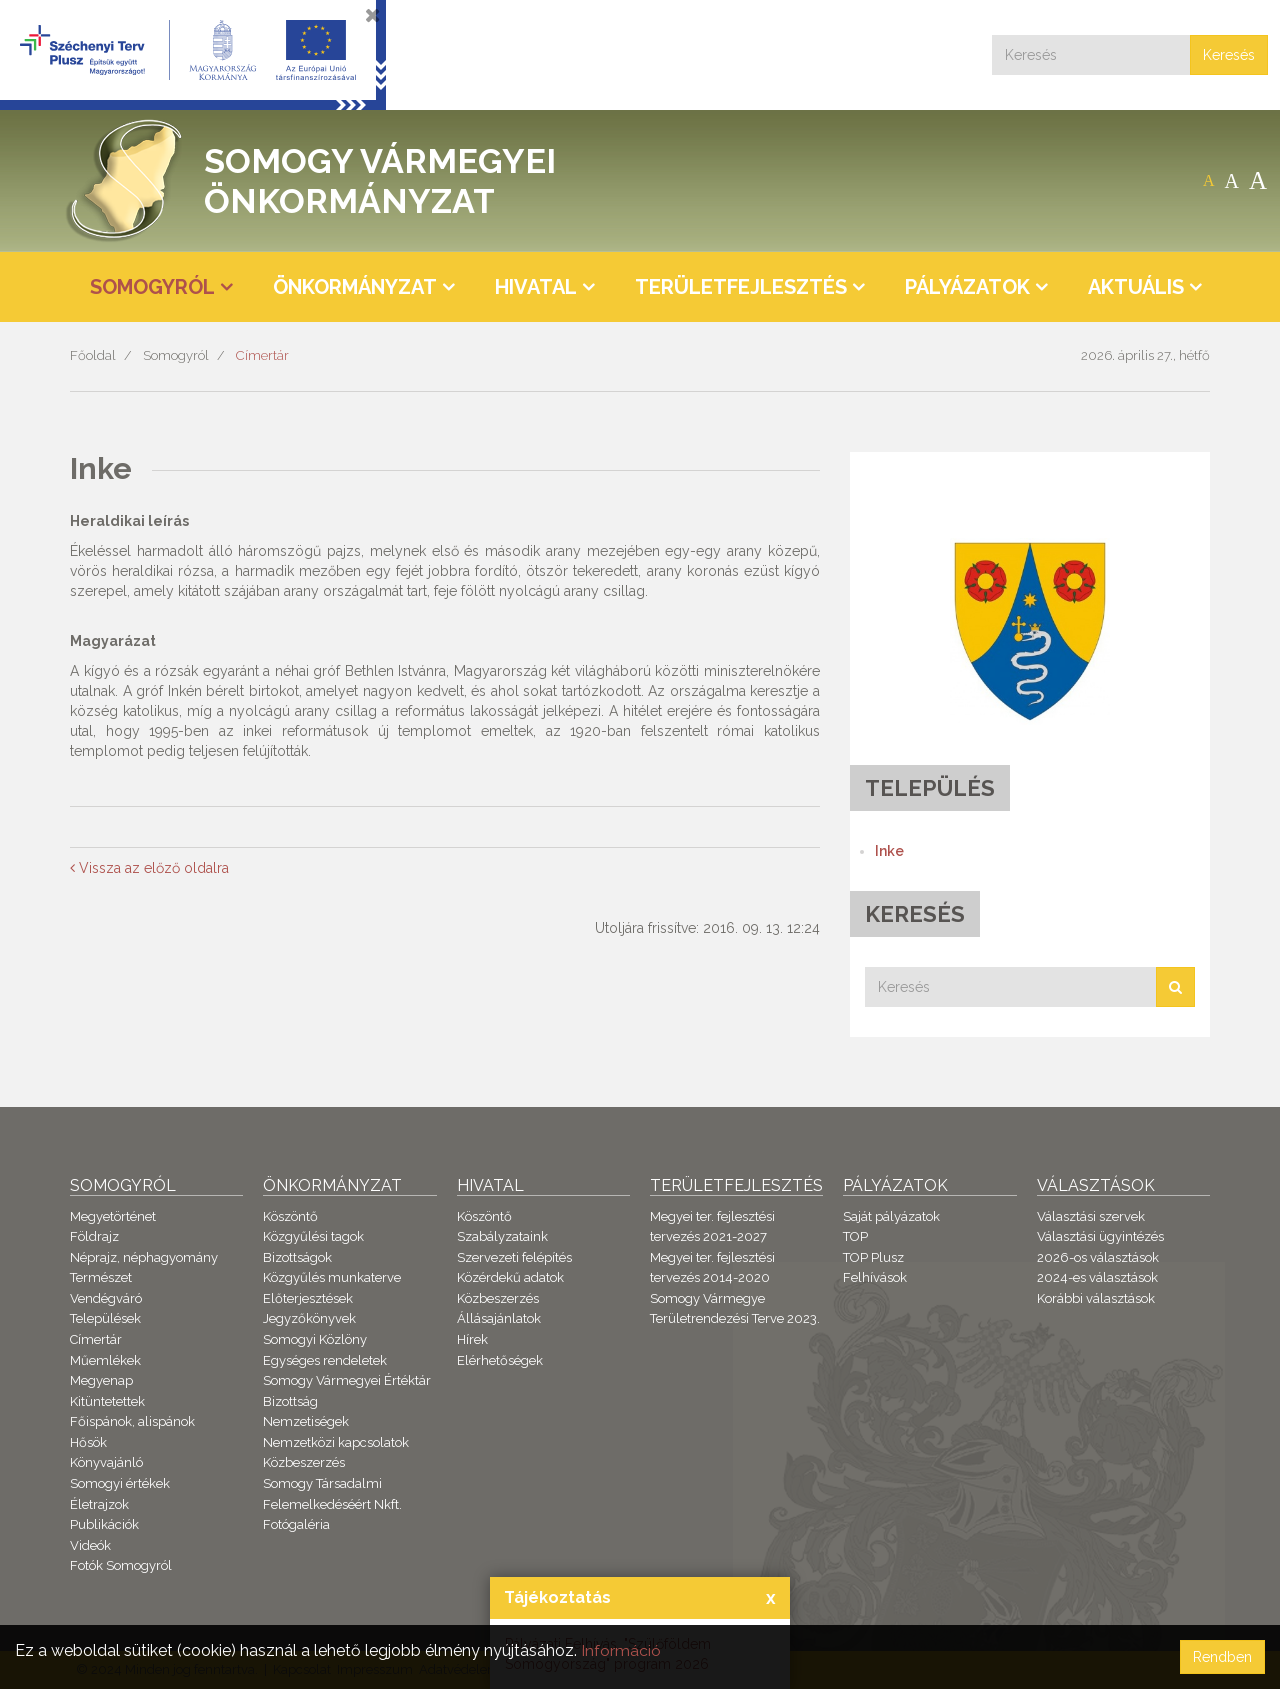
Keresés (1229, 55)
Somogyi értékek (120, 1483)
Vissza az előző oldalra (149, 868)
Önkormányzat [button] (355, 287)
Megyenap (101, 1380)
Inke (889, 851)
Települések (105, 1318)
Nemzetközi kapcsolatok (336, 1442)
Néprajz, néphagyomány (144, 1257)
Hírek (472, 1339)
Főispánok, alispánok (132, 1421)
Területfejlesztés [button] (741, 287)
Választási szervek (1091, 1216)
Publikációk (104, 1524)
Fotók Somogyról (121, 1565)
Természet (101, 1277)
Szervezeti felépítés (514, 1257)
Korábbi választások (1096, 1298)
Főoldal (93, 355)
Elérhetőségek (500, 1360)
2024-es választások (1097, 1277)
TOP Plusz (873, 1257)
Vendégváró (106, 1298)
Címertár (262, 355)
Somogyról (176, 355)
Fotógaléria (296, 1524)
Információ (621, 1650)
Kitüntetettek (107, 1401)
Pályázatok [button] (967, 287)
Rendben (1222, 1657)
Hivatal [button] (536, 287)
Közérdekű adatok (510, 1277)
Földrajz (94, 1236)
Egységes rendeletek (325, 1360)
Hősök (88, 1442)
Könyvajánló (106, 1462)
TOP (855, 1236)
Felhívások (875, 1277)
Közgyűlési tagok (313, 1236)
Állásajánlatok (499, 1318)
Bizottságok (297, 1257)
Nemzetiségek (306, 1421)
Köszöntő (290, 1216)
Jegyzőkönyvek (309, 1318)
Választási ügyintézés (1100, 1236)
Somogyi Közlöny (315, 1339)
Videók (90, 1545)
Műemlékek (105, 1360)
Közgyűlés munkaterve (332, 1277)
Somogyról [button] (152, 287)
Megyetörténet (113, 1216)
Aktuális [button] (1136, 287)
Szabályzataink (502, 1236)
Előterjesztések (308, 1298)
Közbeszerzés (304, 1462)
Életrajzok (99, 1504)
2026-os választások (1098, 1257)
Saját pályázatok (891, 1216)
